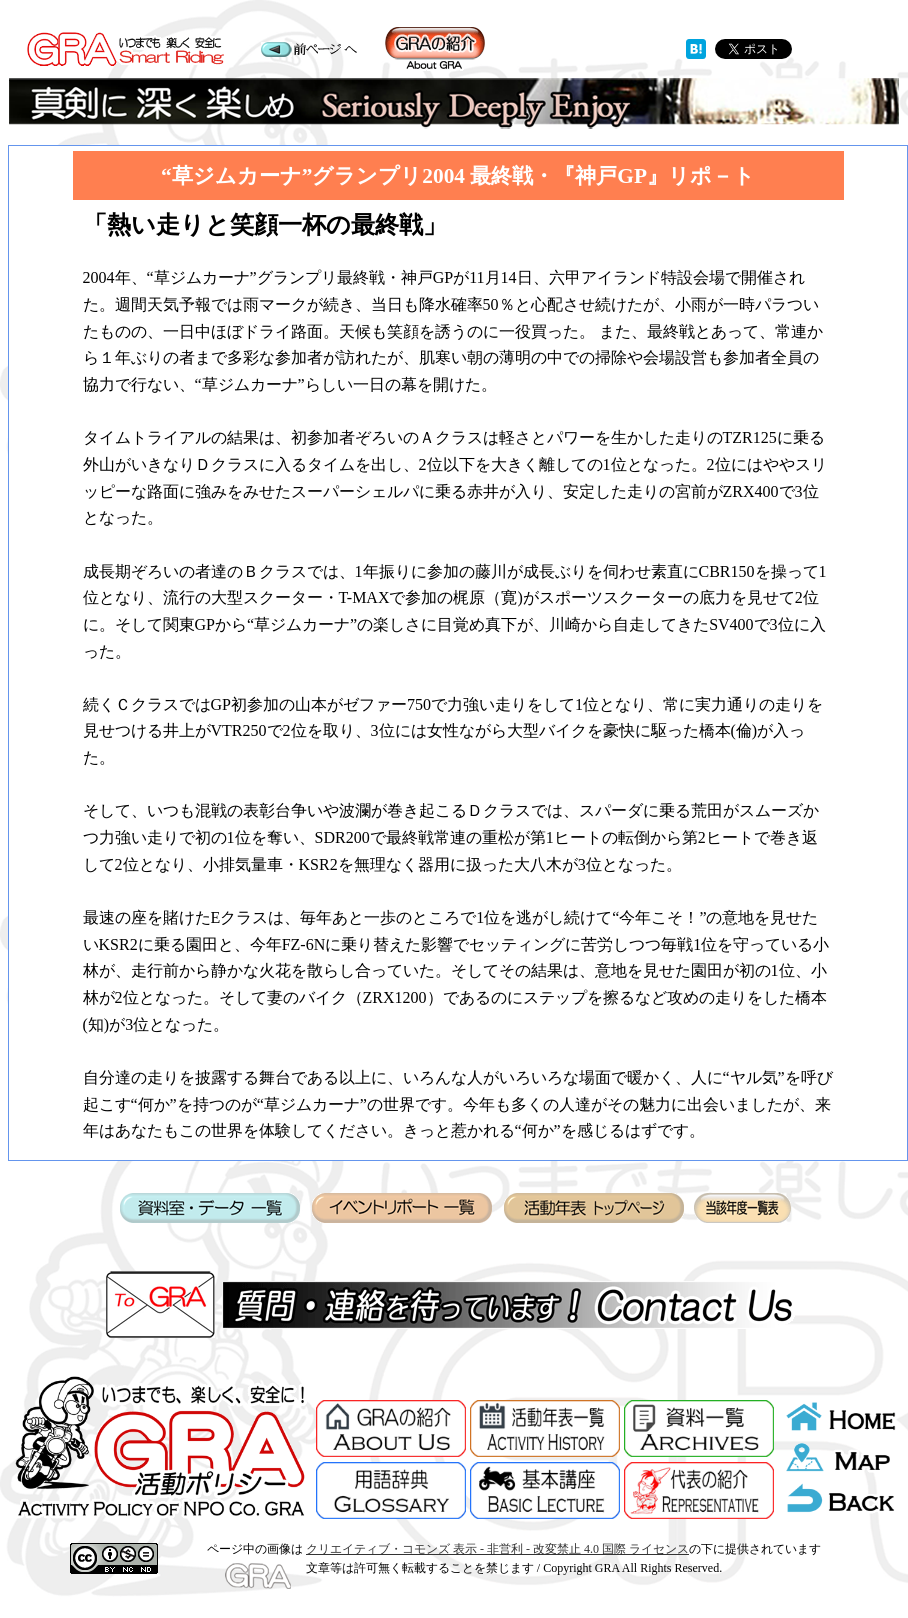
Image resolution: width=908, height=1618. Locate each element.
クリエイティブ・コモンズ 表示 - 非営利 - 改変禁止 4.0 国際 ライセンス (497, 1549)
